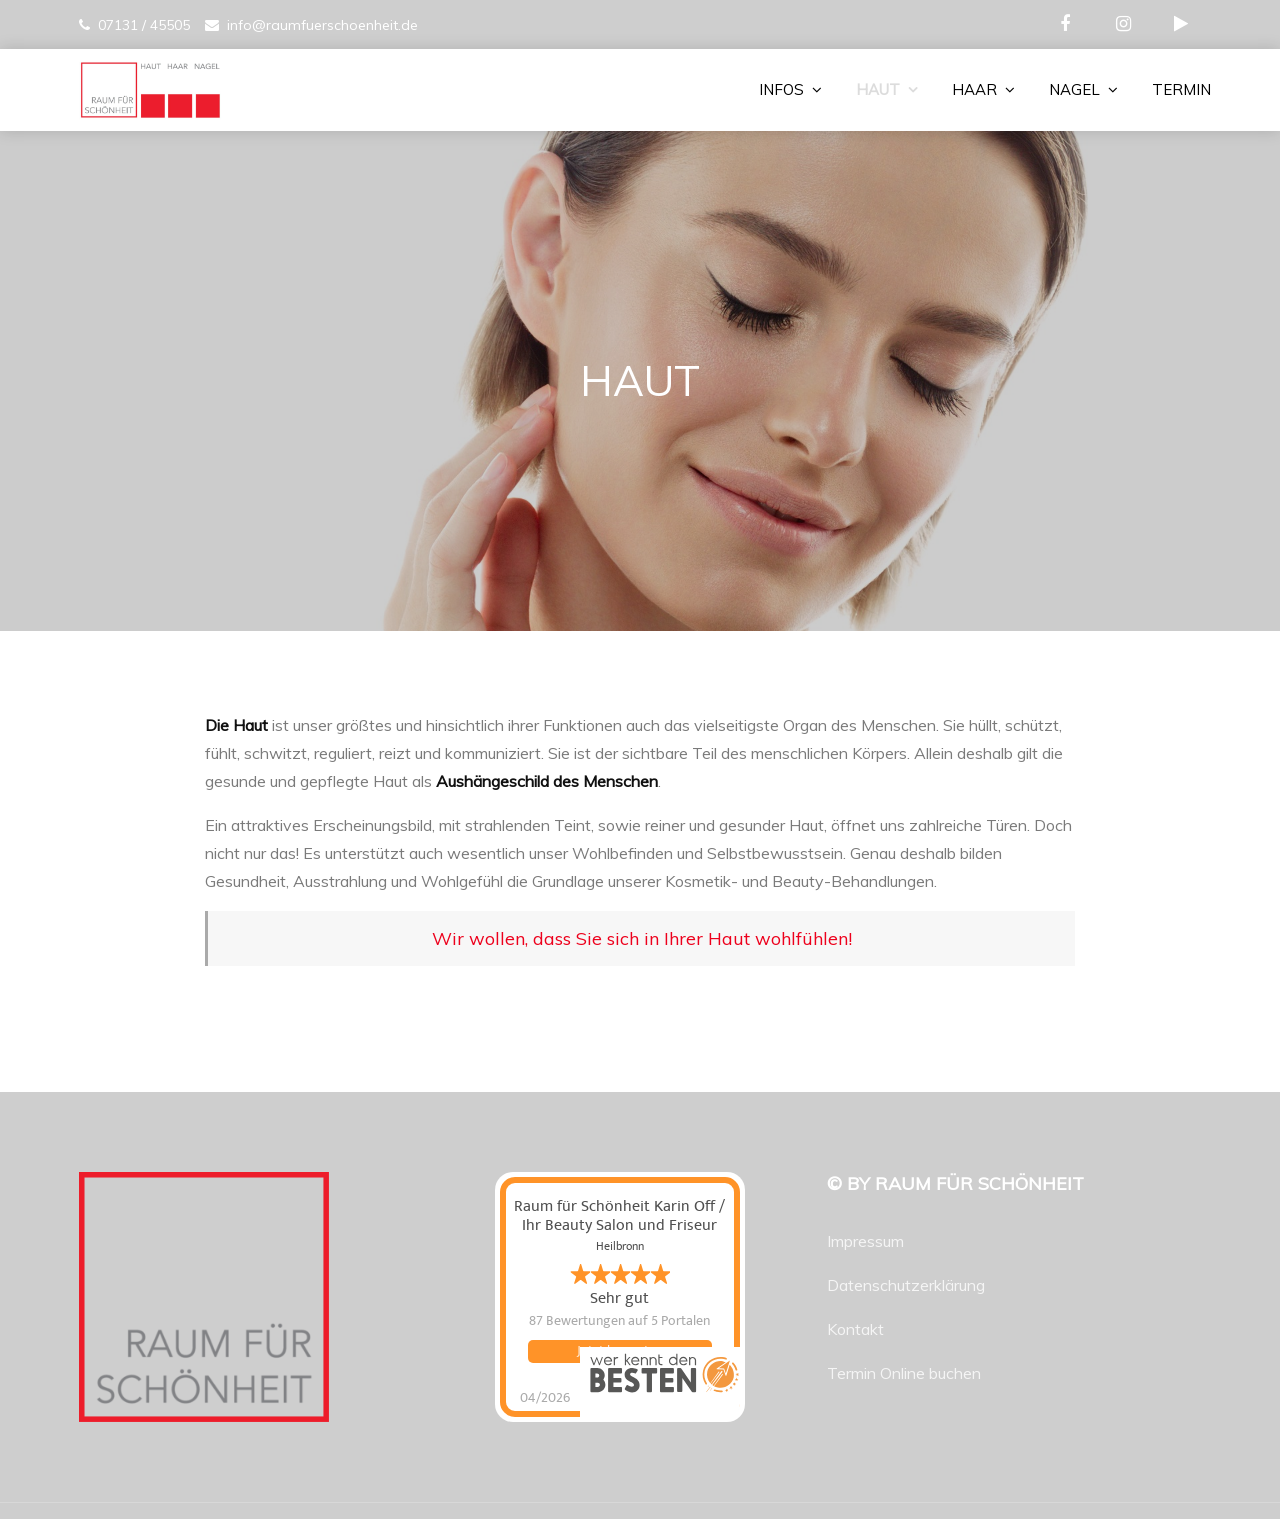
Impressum (865, 1241)
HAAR (974, 89)
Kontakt (855, 1329)
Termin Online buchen (904, 1373)
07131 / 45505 (144, 25)
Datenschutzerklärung (906, 1285)
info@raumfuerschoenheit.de (322, 25)
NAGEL (1074, 89)
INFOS (781, 89)
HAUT (878, 89)
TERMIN (1181, 89)
